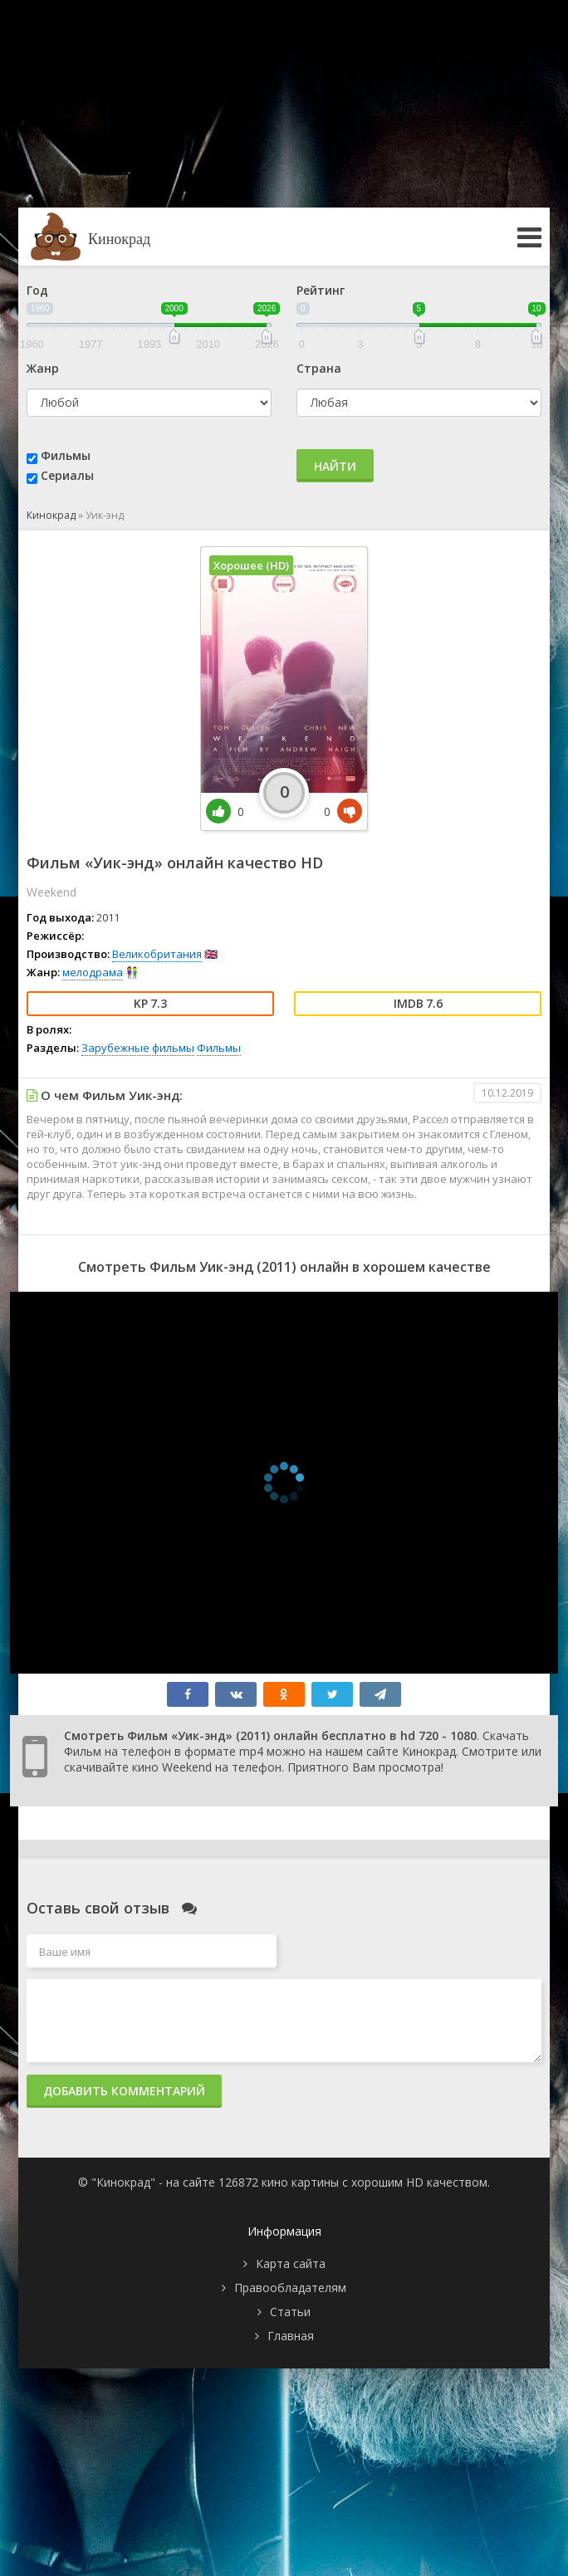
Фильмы (66, 455)
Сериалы (67, 475)
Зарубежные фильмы (137, 1047)
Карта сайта (291, 2263)
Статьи (290, 2311)
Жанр (43, 368)
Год (37, 290)
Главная (290, 2336)
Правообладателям (290, 2287)
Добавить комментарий (124, 2091)
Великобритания (157, 953)
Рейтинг (320, 290)
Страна (318, 368)
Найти (335, 466)
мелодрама (92, 972)
